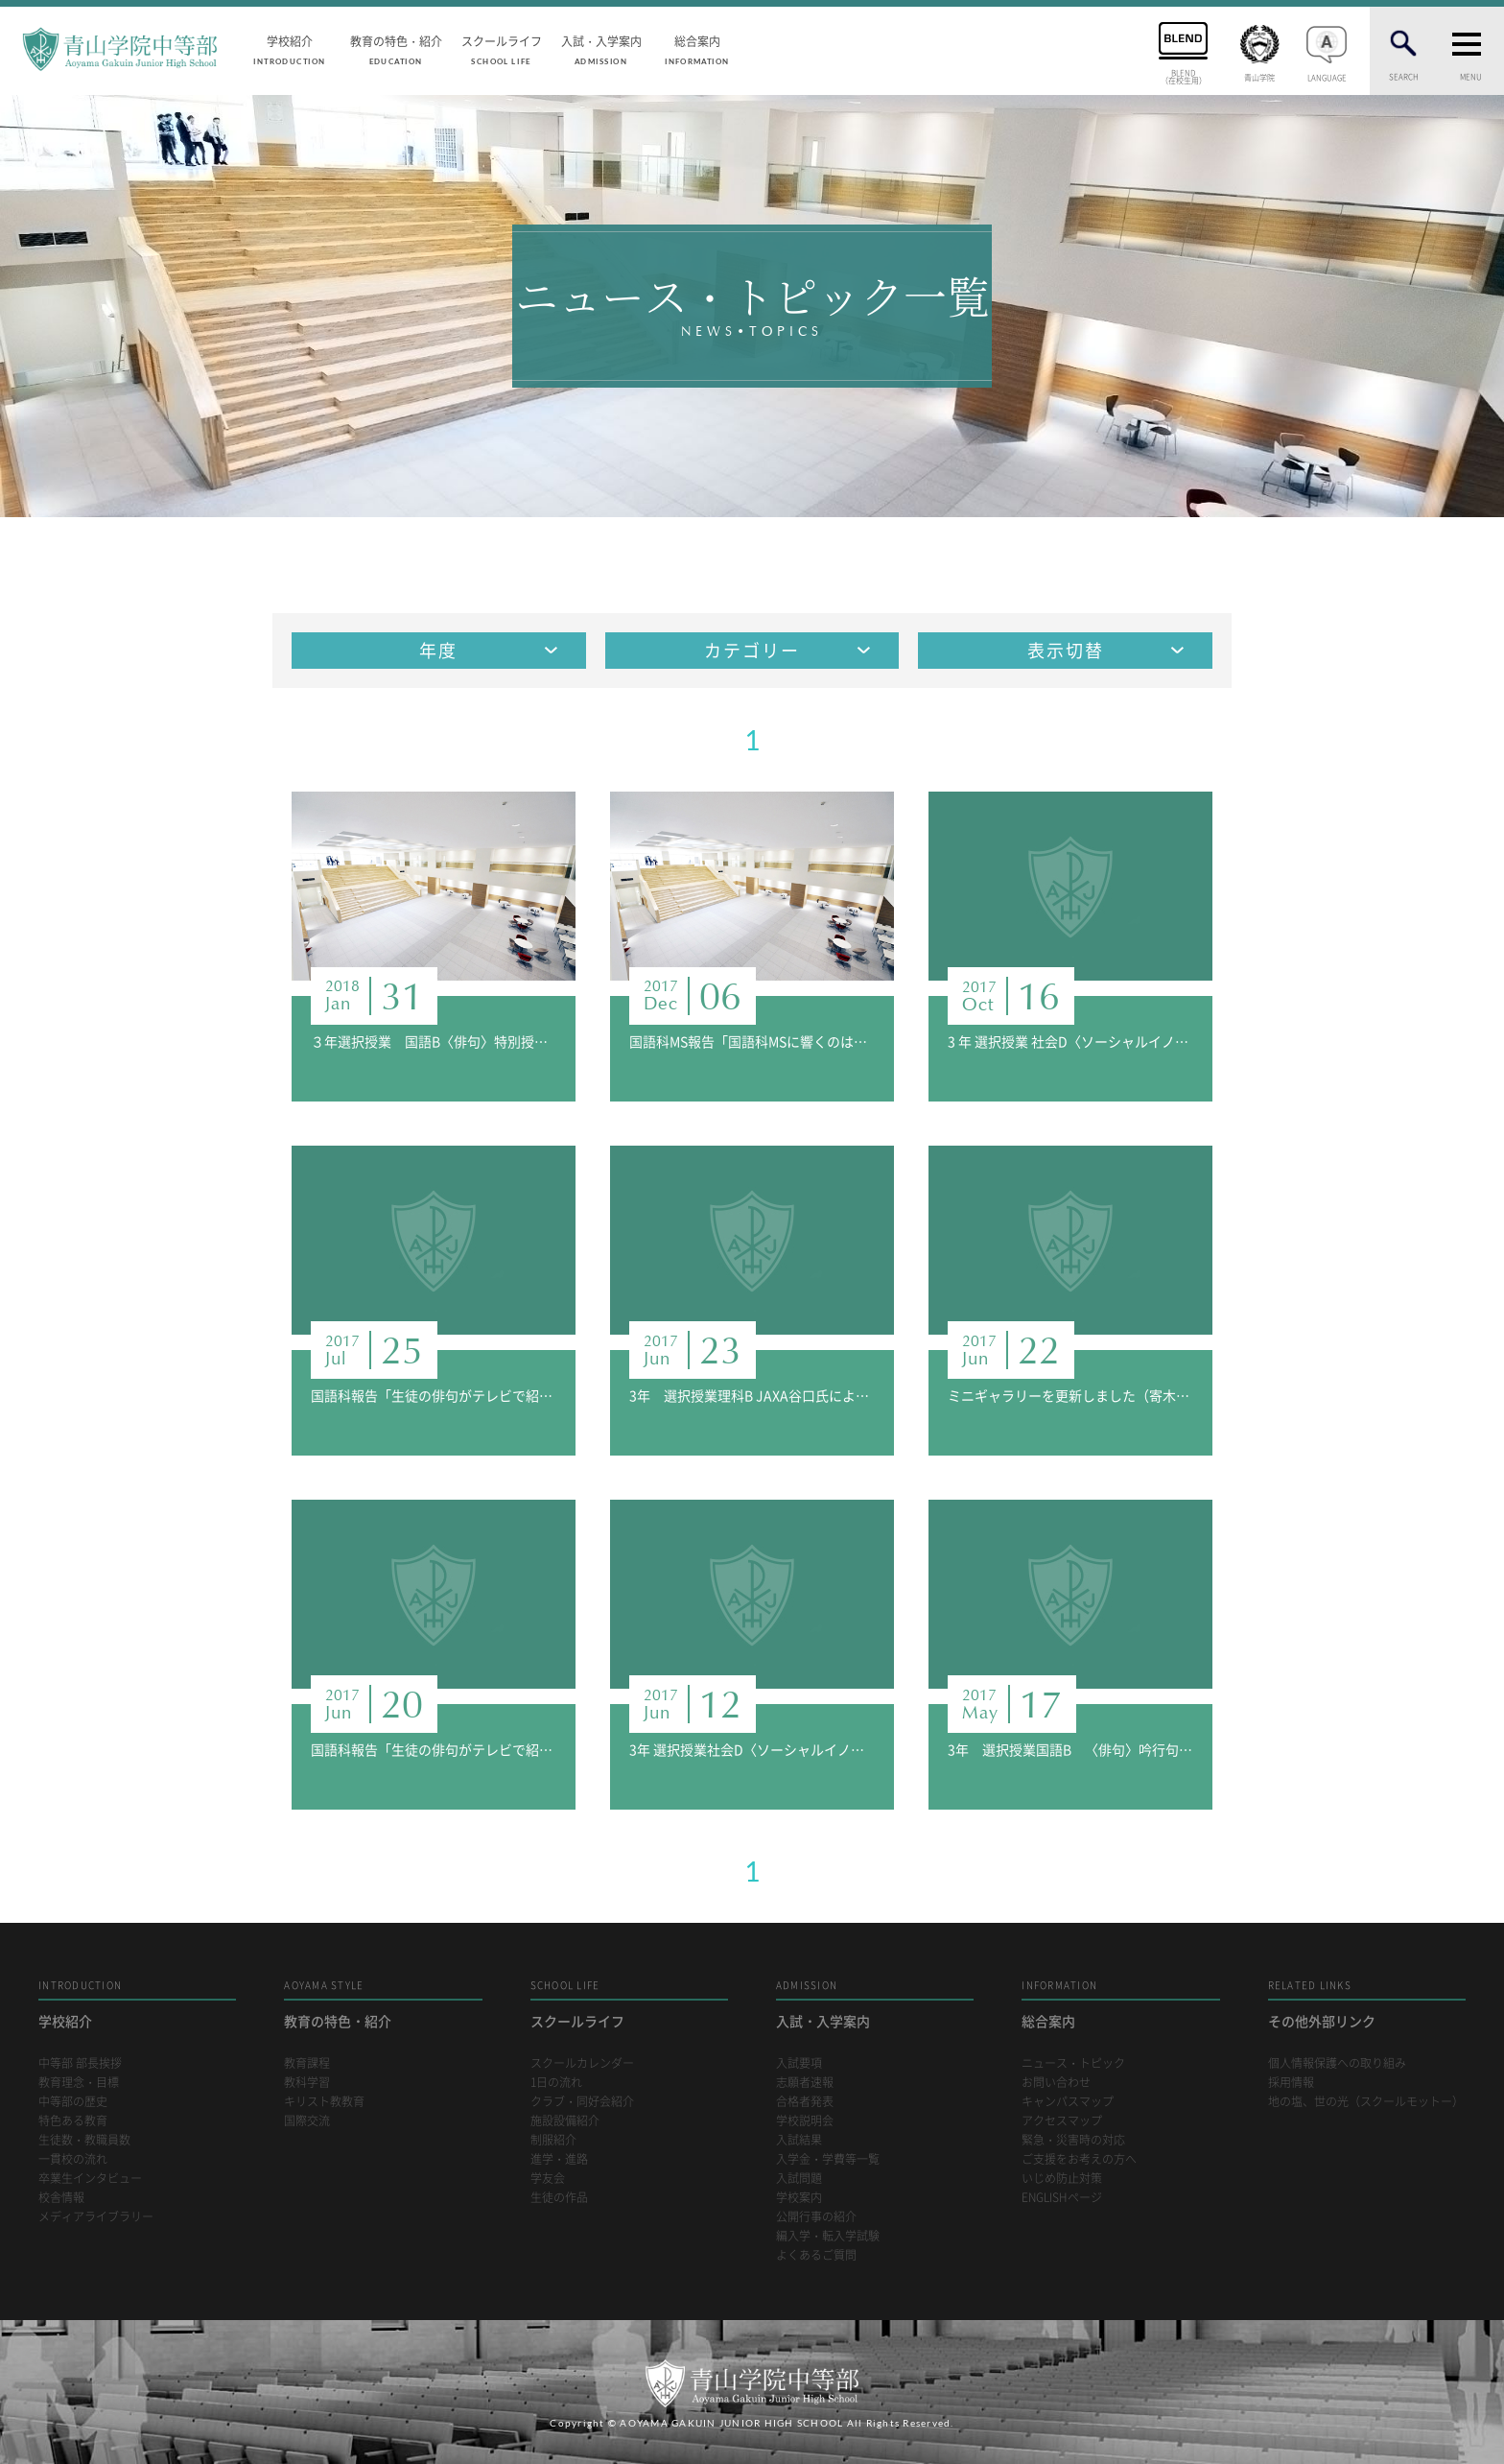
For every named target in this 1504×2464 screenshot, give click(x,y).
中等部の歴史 (72, 2102)
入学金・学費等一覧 (828, 2159)
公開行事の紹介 (816, 2217)
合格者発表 (805, 2102)
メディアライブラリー (95, 2217)
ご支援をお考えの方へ (1079, 2159)
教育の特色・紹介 (396, 49)
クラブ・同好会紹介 (582, 2102)
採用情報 (1291, 2082)
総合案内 (697, 49)
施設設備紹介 (564, 2121)
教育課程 (307, 2063)
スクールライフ (501, 49)
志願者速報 (805, 2082)
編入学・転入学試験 (828, 2236)
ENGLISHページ (1062, 2198)
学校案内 (799, 2198)
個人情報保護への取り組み (1337, 2063)
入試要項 (799, 2063)
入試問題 (799, 2178)
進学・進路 (559, 2159)
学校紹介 (289, 49)
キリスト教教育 (324, 2102)
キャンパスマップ (1068, 2102)
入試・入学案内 (601, 49)
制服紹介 (553, 2140)
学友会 (547, 2178)
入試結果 (799, 2140)
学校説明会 (805, 2121)
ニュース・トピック (1073, 2063)
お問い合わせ (1056, 2082)
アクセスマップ (1062, 2121)
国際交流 (307, 2121)
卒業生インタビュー (90, 2178)
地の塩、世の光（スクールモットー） (1366, 2102)
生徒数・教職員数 (84, 2140)
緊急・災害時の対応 (1073, 2140)
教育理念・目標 (78, 2082)
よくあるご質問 (816, 2255)
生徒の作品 (559, 2198)
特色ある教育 (72, 2121)
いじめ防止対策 (1062, 2178)
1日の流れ (556, 2082)
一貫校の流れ (72, 2159)
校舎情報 (61, 2198)
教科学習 (307, 2082)
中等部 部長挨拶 (80, 2063)
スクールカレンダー (582, 2063)
